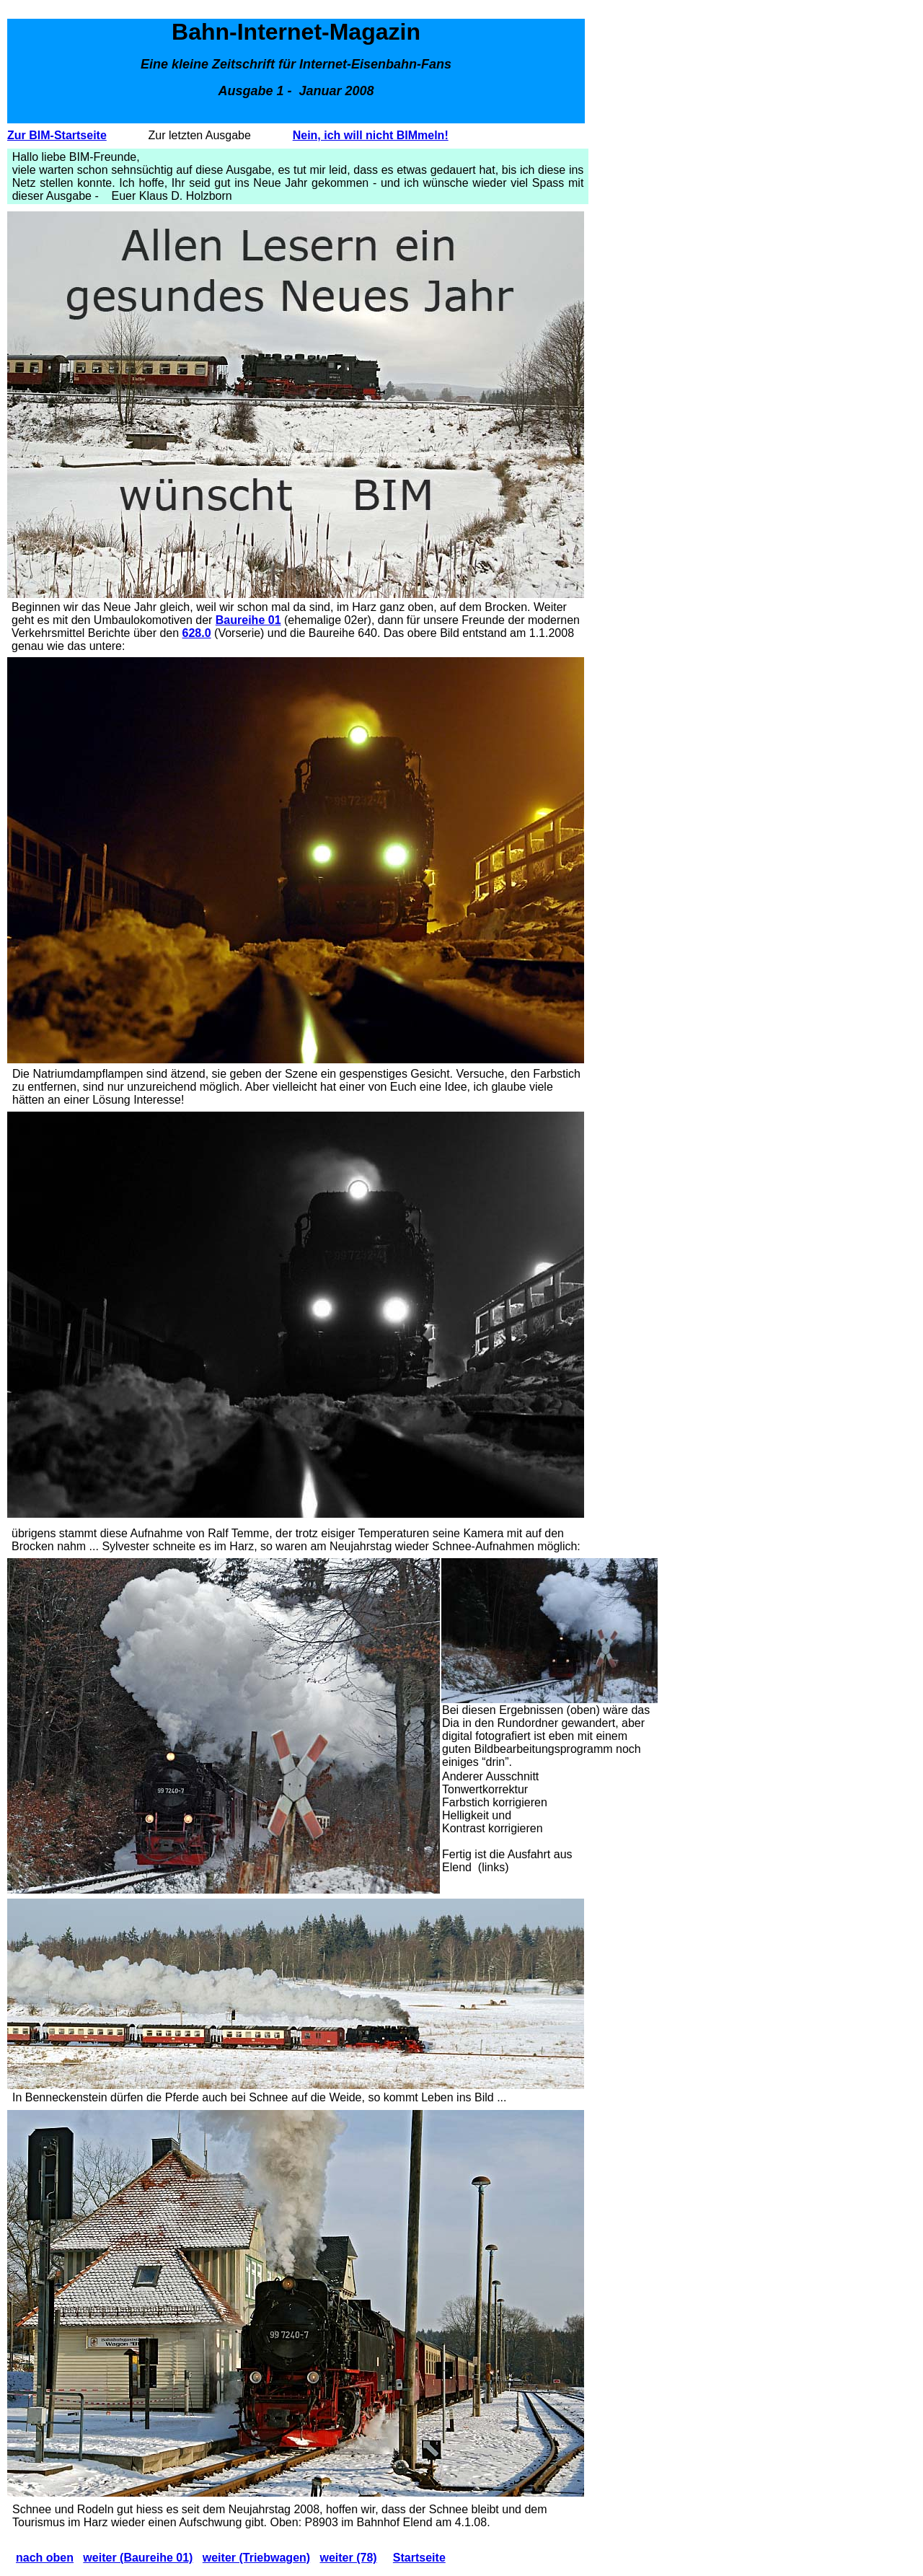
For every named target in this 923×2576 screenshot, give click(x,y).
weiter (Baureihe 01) (138, 2557)
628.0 (196, 633)
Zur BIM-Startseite (57, 135)
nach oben (45, 2557)
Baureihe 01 (248, 620)
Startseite (419, 2557)
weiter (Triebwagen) (256, 2557)
